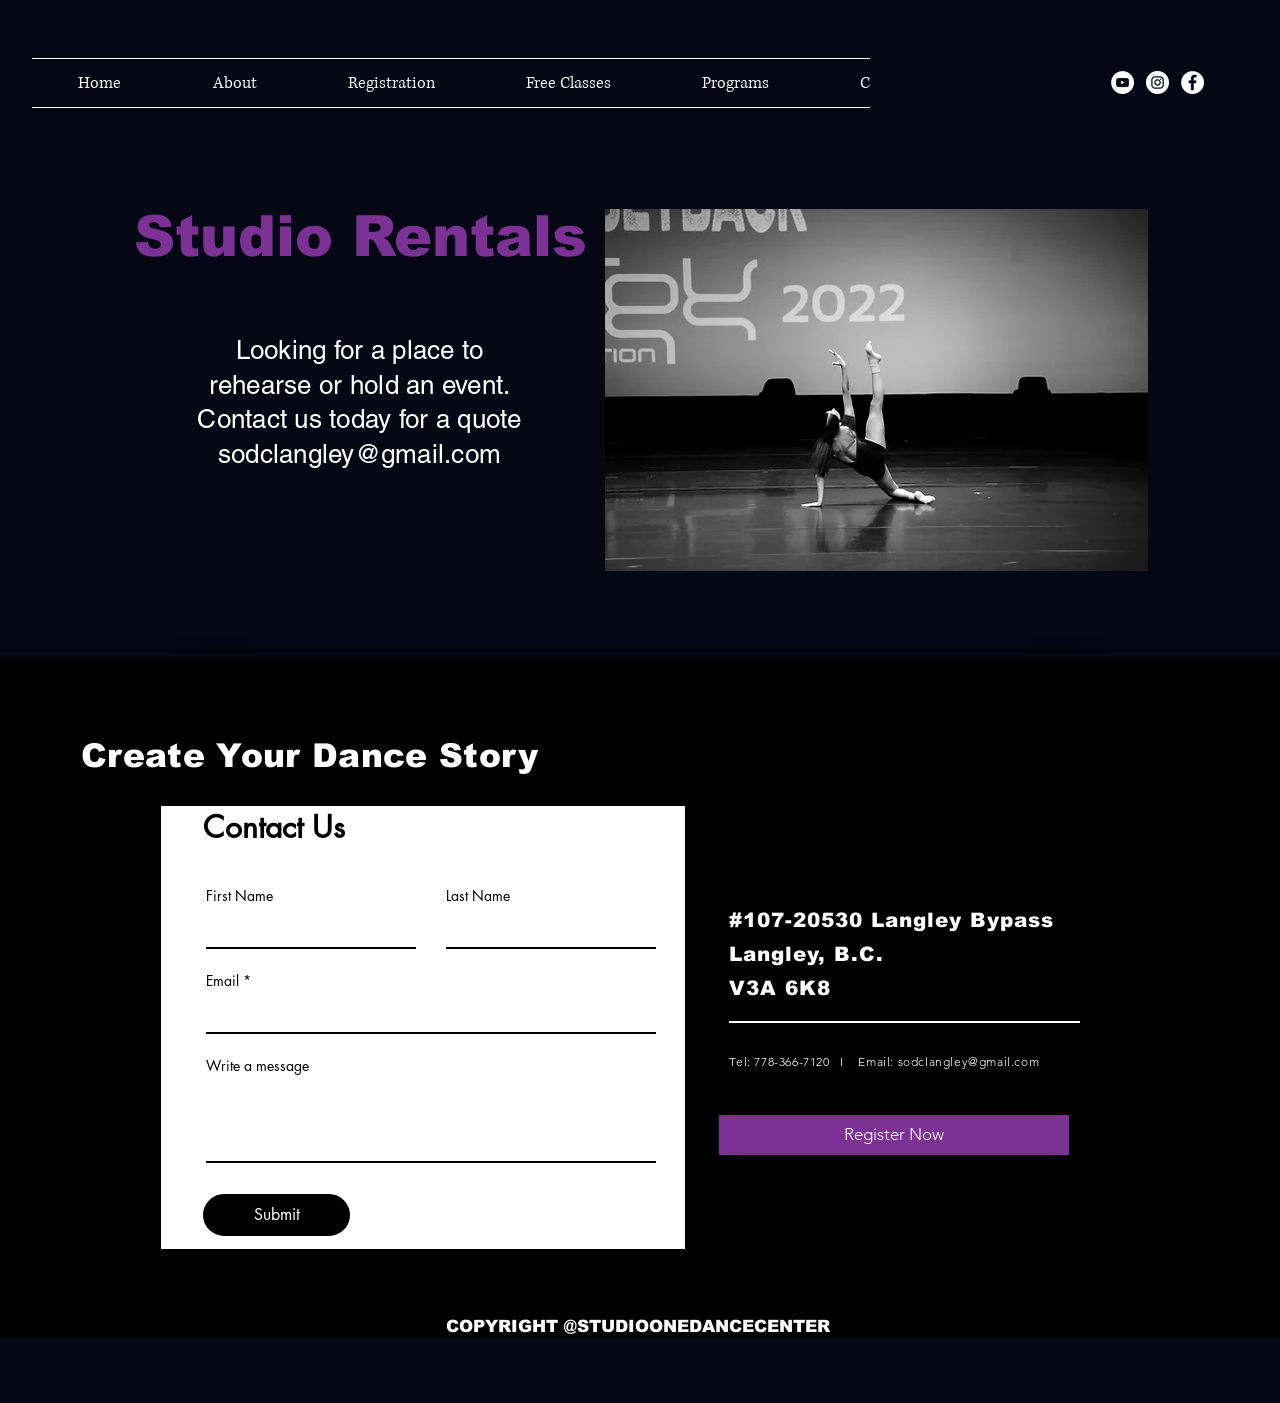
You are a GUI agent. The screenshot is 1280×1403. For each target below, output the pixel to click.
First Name (239, 896)
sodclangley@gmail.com (359, 454)
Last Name (478, 896)
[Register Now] (894, 1135)
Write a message (257, 1066)
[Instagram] (1157, 82)
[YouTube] (1122, 82)
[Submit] (276, 1215)
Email (222, 981)
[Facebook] (1192, 82)
